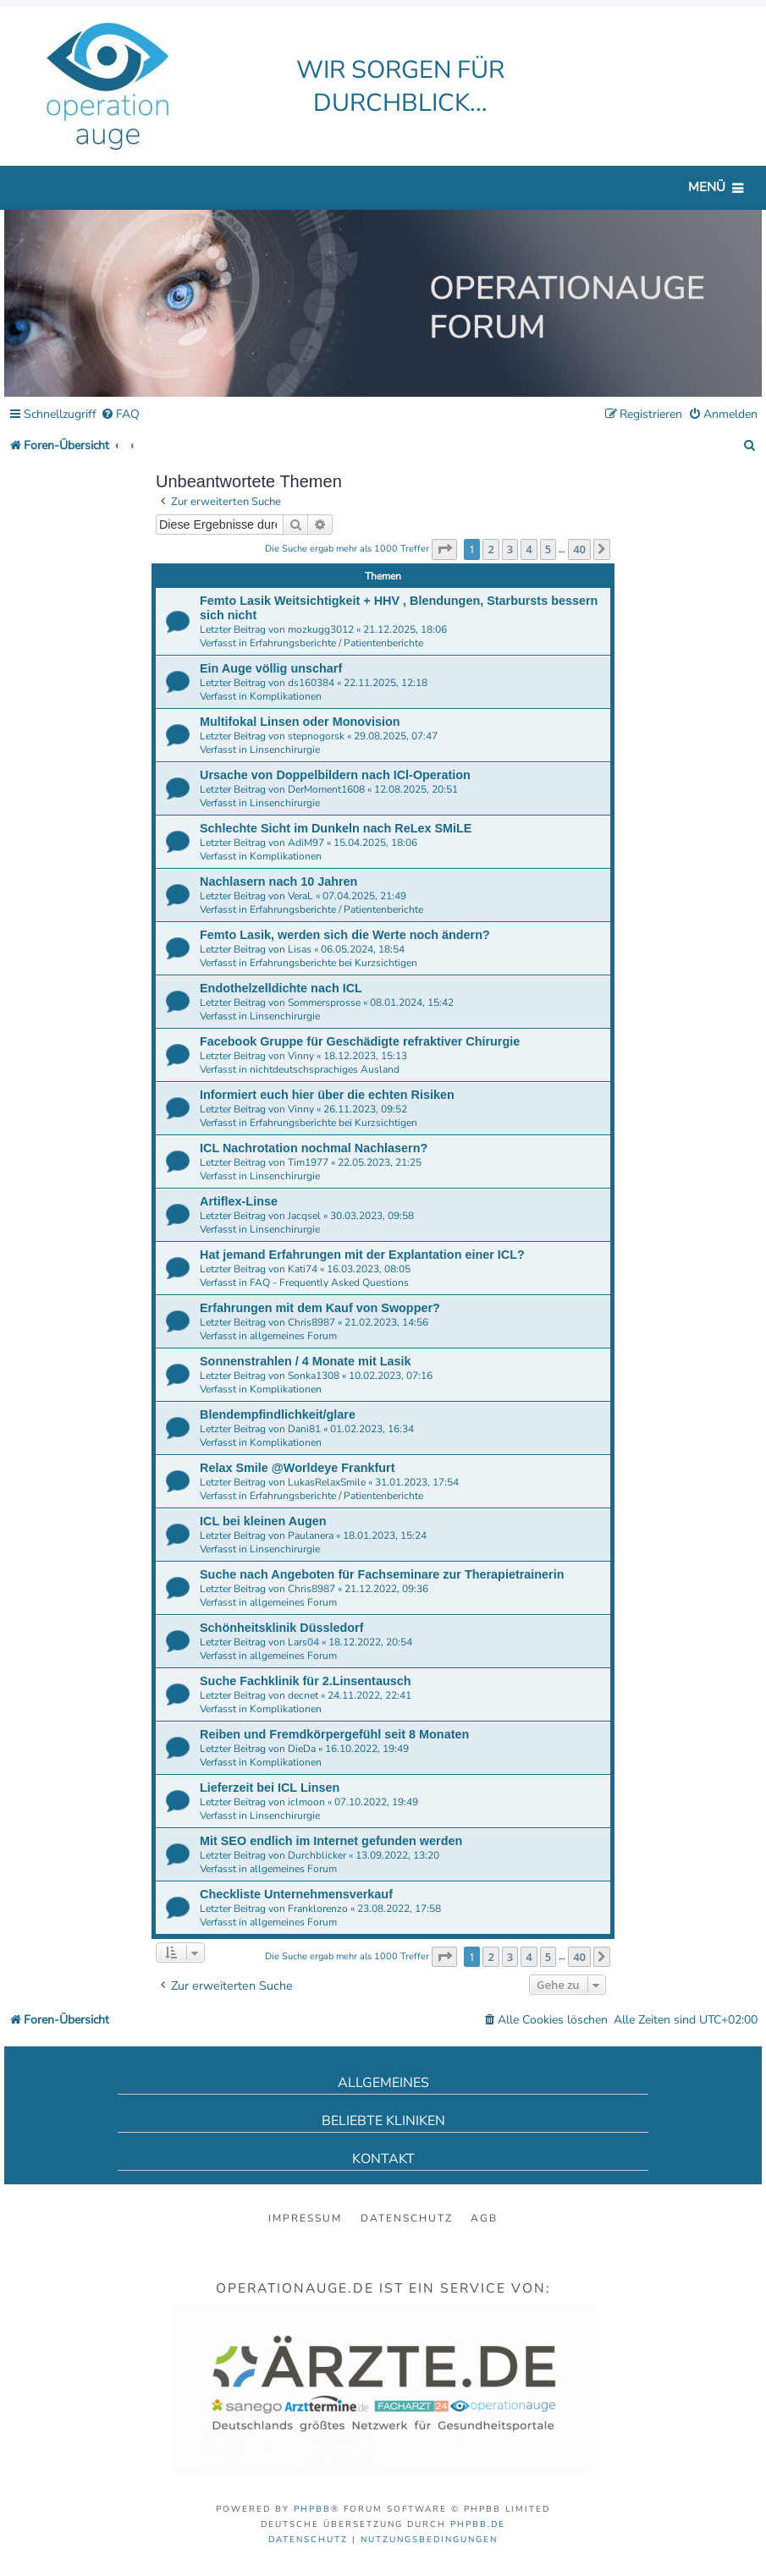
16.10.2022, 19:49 (367, 1748)
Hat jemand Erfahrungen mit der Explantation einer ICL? (362, 1254)
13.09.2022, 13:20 (397, 1855)
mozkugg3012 (321, 629)
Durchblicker (317, 1855)
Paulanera (310, 1535)
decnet (303, 1695)
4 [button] (529, 549)
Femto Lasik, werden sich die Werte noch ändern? (345, 935)
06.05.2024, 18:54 (363, 949)
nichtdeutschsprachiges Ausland (325, 1069)
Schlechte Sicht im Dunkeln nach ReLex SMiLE (335, 828)
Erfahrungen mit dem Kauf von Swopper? (320, 1308)
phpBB (312, 2509)
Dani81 (304, 1429)
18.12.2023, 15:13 (365, 1056)
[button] (444, 549)
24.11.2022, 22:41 (369, 1695)
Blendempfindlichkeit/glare (277, 1414)
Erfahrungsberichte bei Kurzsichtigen (333, 962)
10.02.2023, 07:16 (391, 1375)
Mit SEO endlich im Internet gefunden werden (331, 1841)
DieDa (302, 1748)
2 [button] (490, 549)
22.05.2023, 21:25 (380, 1162)
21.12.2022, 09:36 (386, 1589)
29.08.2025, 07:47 (396, 736)
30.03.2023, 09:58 (372, 1215)
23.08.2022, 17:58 (399, 1908)
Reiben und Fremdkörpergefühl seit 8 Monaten (334, 1734)
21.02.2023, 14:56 (386, 1322)
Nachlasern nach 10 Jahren (278, 881)
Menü (706, 187)
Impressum (305, 2218)
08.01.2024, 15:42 (412, 1002)
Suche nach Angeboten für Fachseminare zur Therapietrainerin (382, 1574)
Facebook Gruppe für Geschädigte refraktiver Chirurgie (360, 1041)
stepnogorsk (316, 736)
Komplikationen (286, 696)
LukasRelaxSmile (327, 1482)
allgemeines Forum (293, 1336)
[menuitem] (120, 415)
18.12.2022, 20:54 (370, 1642)
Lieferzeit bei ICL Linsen (269, 1787)
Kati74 (302, 1269)
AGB (484, 2218)
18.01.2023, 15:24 (385, 1535)
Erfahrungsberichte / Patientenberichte (336, 643)
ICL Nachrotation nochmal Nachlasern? (313, 1148)
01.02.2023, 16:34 (372, 1429)
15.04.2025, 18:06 (375, 842)
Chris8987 (311, 1322)
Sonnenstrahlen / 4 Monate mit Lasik (305, 1361)
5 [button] (548, 549)
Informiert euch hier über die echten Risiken (327, 1094)
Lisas (299, 949)
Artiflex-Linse (239, 1201)
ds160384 (311, 682)
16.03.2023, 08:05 (369, 1269)
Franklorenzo (318, 1908)
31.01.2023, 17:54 (417, 1482)
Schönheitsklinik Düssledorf (282, 1627)
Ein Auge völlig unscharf (271, 668)
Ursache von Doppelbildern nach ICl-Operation (335, 775)
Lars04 (303, 1642)
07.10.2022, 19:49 (376, 1802)
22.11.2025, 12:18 (385, 682)
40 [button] (579, 549)
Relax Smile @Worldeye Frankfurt (297, 1468)
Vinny (301, 1056)
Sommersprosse (324, 1002)
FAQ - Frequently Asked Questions (329, 1282)
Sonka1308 (313, 1375)
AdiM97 (306, 842)
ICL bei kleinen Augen (263, 1521)
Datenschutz (407, 2218)
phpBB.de (477, 2524)
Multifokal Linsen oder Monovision (300, 721)
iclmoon (306, 1802)
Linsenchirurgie (285, 749)
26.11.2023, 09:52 (365, 1109)
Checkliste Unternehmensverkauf (296, 1894)
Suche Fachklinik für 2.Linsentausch (305, 1681)
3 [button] (510, 549)
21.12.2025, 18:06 (405, 629)
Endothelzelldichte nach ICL (281, 988)
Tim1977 (308, 1162)
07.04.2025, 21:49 (364, 896)
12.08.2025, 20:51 (416, 789)
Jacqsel (304, 1215)
